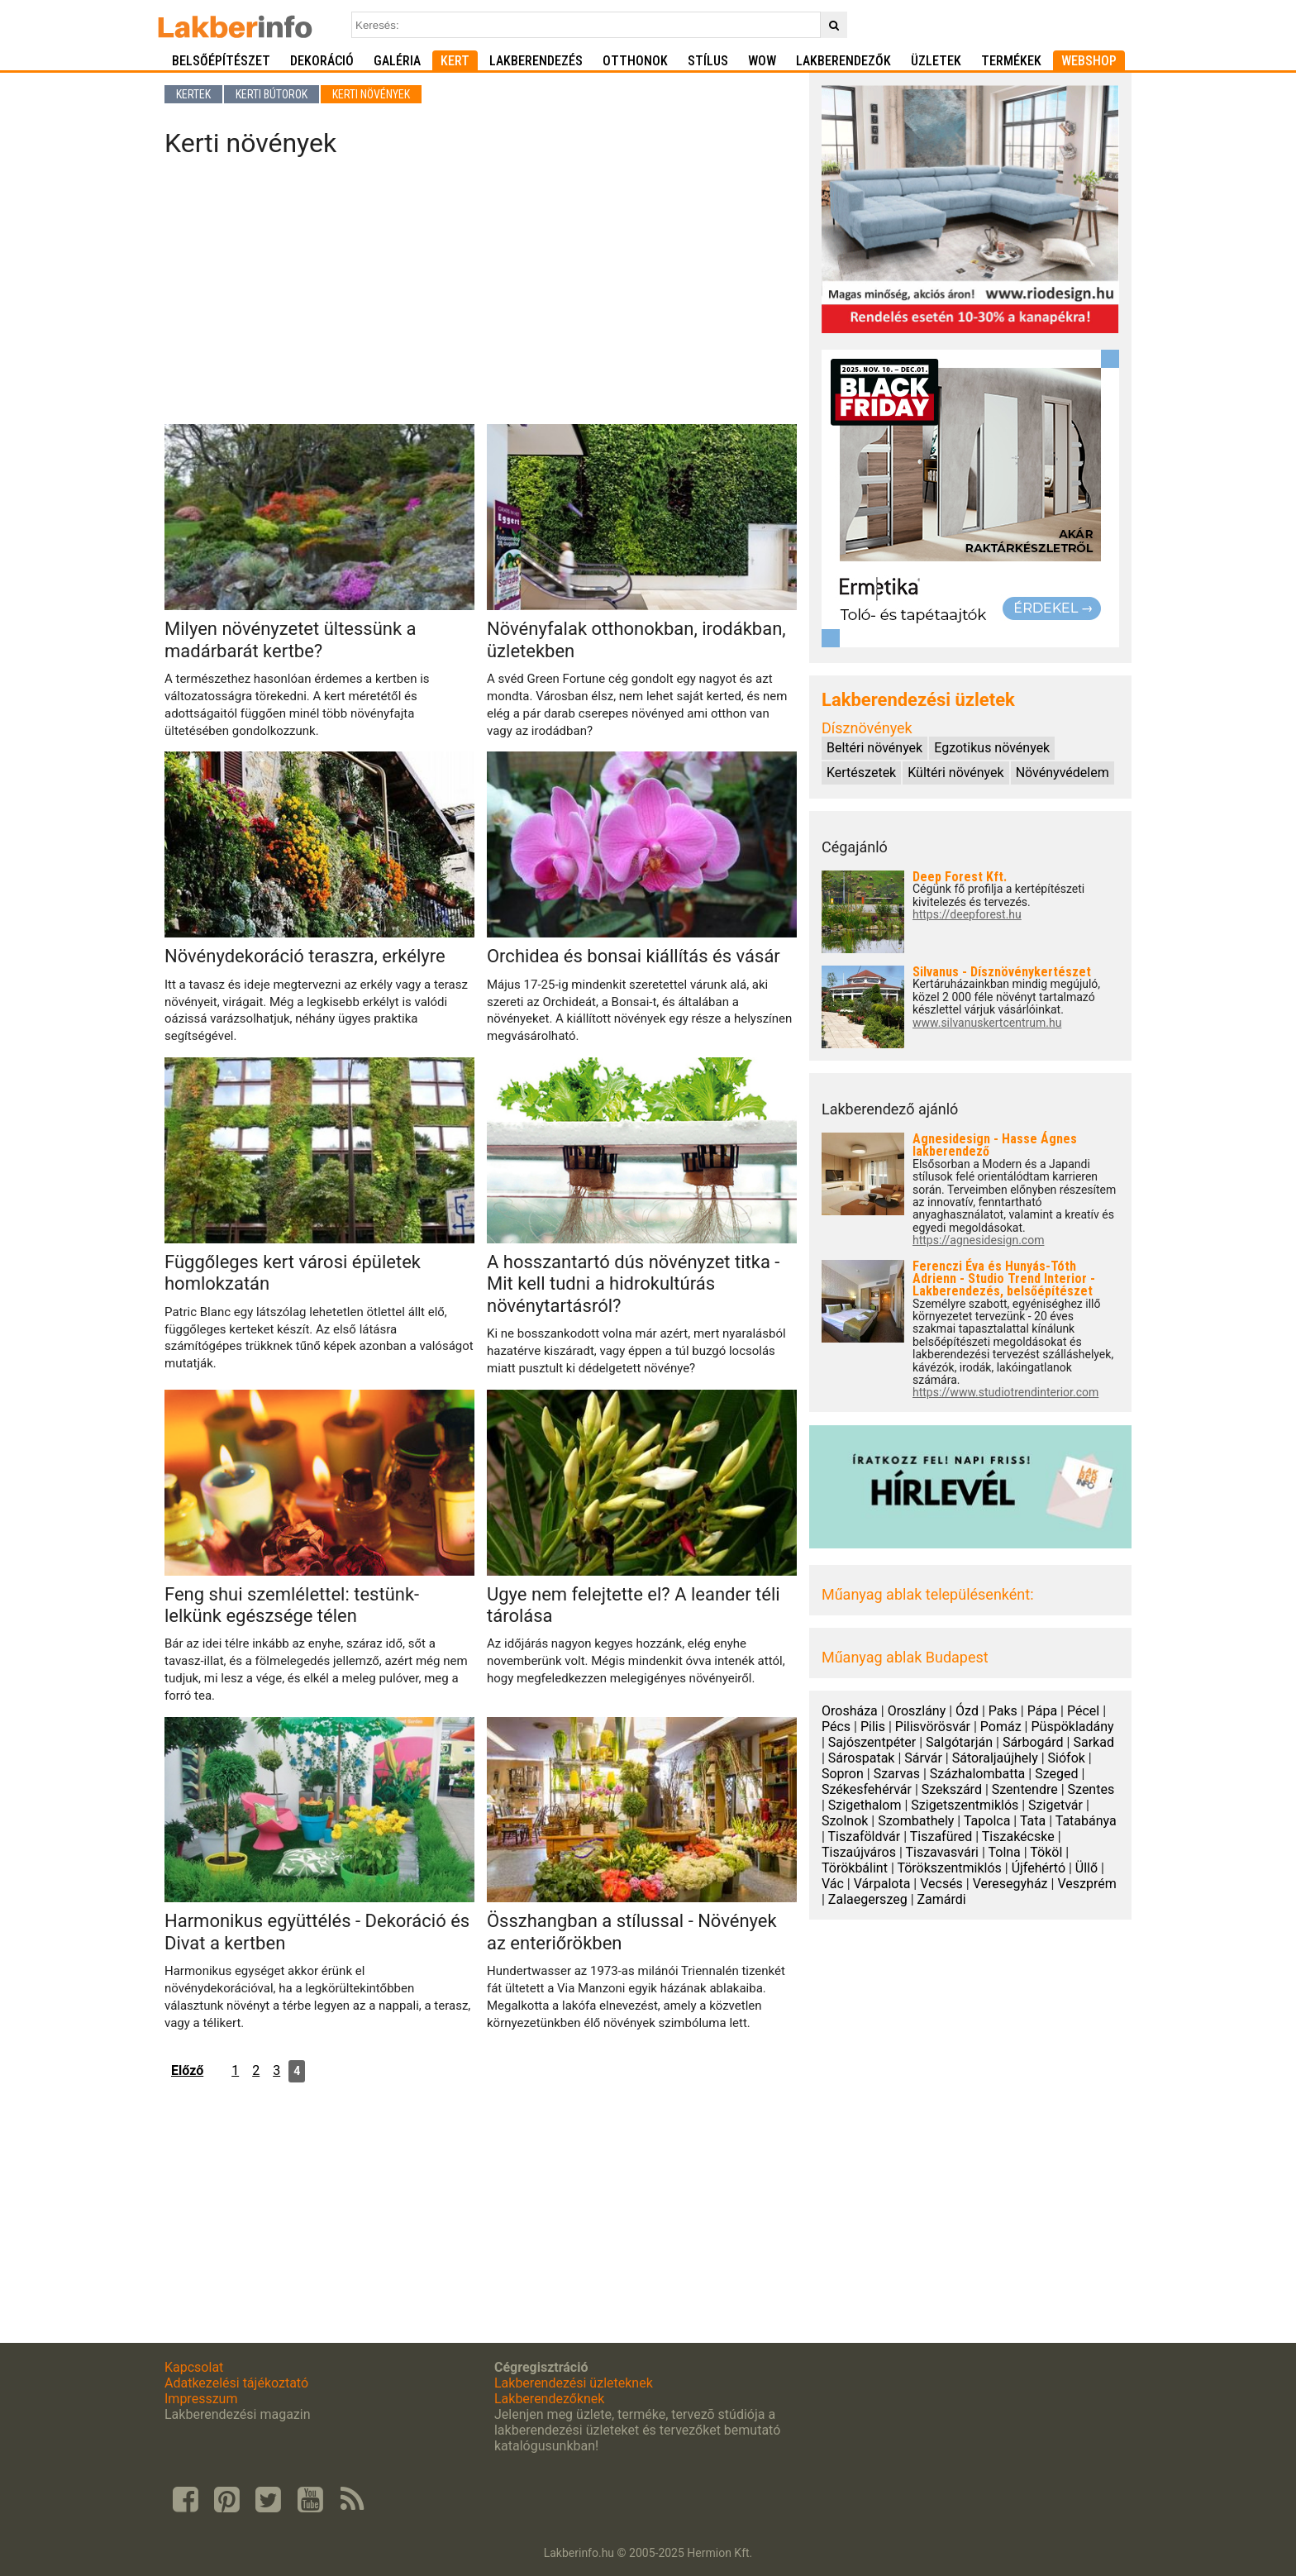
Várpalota (882, 1883)
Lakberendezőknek (549, 2399)
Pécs (836, 1726)
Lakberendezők (843, 61)
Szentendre (1025, 1789)
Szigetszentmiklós (964, 1805)
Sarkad (1093, 1742)
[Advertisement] (480, 296)
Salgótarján (959, 1742)
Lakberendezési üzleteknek (573, 2383)
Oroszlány (917, 1711)
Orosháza (850, 1711)
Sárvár (923, 1758)
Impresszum (200, 2399)
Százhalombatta (978, 1774)
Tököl (1046, 1852)
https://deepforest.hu (967, 915)
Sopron (843, 1774)
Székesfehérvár (867, 1789)
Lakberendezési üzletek (918, 699)
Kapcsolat (193, 2367)
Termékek (1011, 61)
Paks (1003, 1711)
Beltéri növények (874, 748)
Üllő (1086, 1868)
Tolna (1004, 1852)
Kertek (193, 94)
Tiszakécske (1018, 1836)
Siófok (1066, 1758)
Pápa (1042, 1711)
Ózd (967, 1711)
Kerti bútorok (271, 94)
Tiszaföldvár (864, 1836)
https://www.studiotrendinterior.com (1005, 1392)
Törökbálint (855, 1868)
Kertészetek (861, 772)
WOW (762, 61)
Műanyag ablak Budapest (905, 1657)
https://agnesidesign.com (978, 1240)
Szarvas (897, 1774)
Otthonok (635, 61)
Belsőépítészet (221, 61)
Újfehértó (1038, 1868)
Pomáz (1001, 1726)
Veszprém (1086, 1883)
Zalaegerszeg (868, 1899)
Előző (187, 2070)
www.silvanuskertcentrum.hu (986, 1023)
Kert (455, 61)
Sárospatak (861, 1758)
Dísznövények (867, 728)
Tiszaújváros (859, 1852)
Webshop (1089, 61)
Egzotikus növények (992, 748)
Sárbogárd (1033, 1742)
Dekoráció (322, 61)
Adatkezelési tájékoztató (236, 2383)
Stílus (708, 61)
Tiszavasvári (941, 1852)
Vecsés (941, 1883)
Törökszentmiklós (949, 1868)
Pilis (872, 1726)
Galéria (397, 61)
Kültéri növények (955, 772)
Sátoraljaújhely (995, 1758)
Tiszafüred (941, 1836)
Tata (1033, 1821)
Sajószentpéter (872, 1742)
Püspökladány (1072, 1726)
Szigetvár (1055, 1805)
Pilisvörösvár (932, 1726)
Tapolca (987, 1821)
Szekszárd (952, 1789)
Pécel (1083, 1711)
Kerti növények (371, 94)
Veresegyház (1010, 1883)
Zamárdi (941, 1899)
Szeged (1056, 1774)
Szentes (1091, 1789)
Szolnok (845, 1821)
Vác (833, 1883)
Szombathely (916, 1821)
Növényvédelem (1062, 772)
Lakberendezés (536, 61)
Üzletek (936, 61)
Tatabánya (1086, 1821)
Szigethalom (865, 1805)
